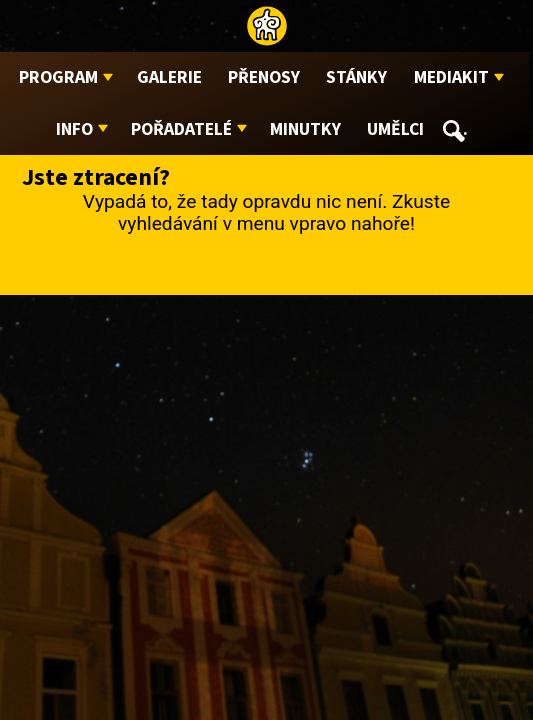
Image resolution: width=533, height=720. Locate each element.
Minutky (305, 129)
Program (58, 77)
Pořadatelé (181, 129)
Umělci (395, 129)
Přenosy (264, 77)
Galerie (169, 77)
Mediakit (451, 77)
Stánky (356, 77)
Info (74, 129)
